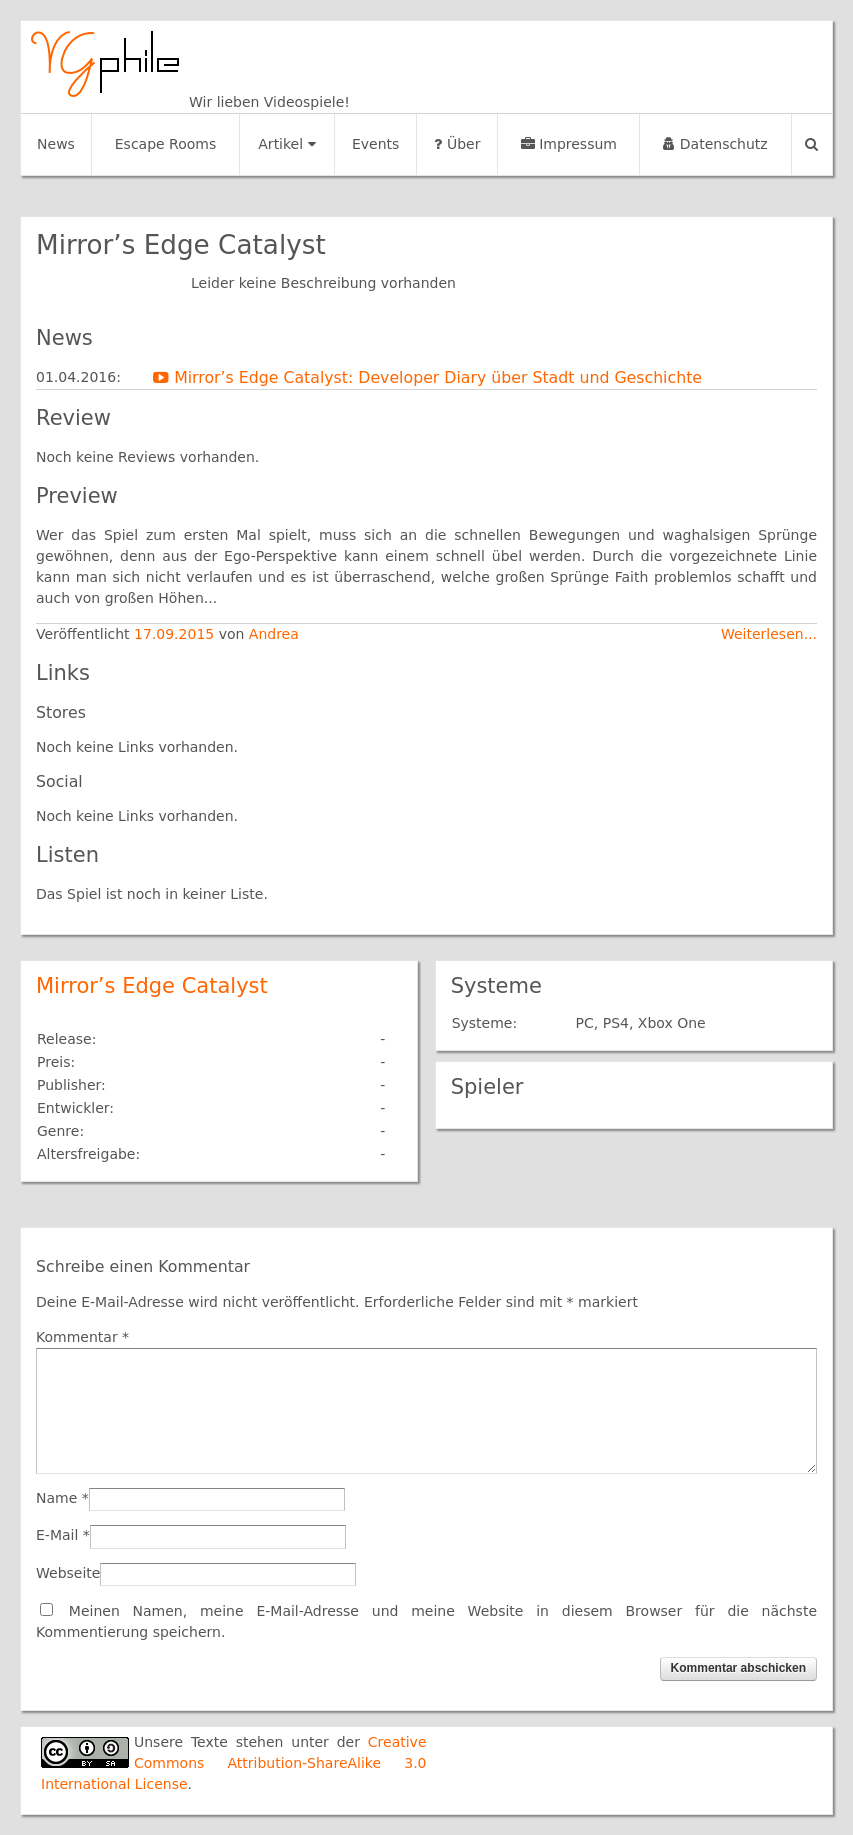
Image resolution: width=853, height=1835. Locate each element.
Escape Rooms (166, 144)
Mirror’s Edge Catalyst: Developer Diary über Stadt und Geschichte (427, 377)
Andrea (274, 634)
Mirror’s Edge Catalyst (152, 986)
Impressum (569, 144)
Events (375, 144)
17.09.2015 (176, 634)
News (56, 144)
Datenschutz (715, 144)
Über (457, 144)
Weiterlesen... (769, 634)
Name (56, 1498)
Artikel (286, 144)
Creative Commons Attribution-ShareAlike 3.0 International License (234, 1763)
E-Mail (57, 1535)
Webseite (68, 1573)
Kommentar (82, 1337)
